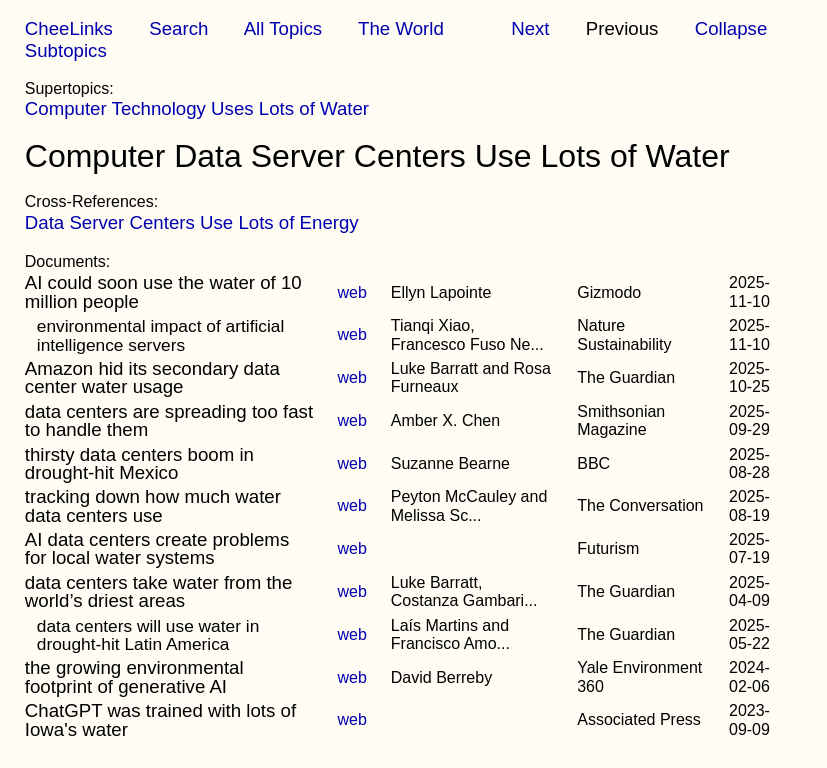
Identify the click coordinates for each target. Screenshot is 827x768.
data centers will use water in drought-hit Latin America (148, 635)
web (351, 292)
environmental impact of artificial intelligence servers (161, 335)
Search (178, 28)
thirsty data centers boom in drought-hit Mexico (139, 463)
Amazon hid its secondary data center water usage (152, 377)
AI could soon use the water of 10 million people (163, 291)
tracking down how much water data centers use (153, 505)
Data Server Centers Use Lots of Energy (192, 222)
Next (530, 28)
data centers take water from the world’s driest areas (159, 591)
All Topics (283, 28)
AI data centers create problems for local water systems (157, 548)
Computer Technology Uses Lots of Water (197, 108)
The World (401, 28)
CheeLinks (69, 28)
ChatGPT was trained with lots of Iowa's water (160, 719)
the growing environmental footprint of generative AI (134, 676)
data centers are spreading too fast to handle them (169, 420)
